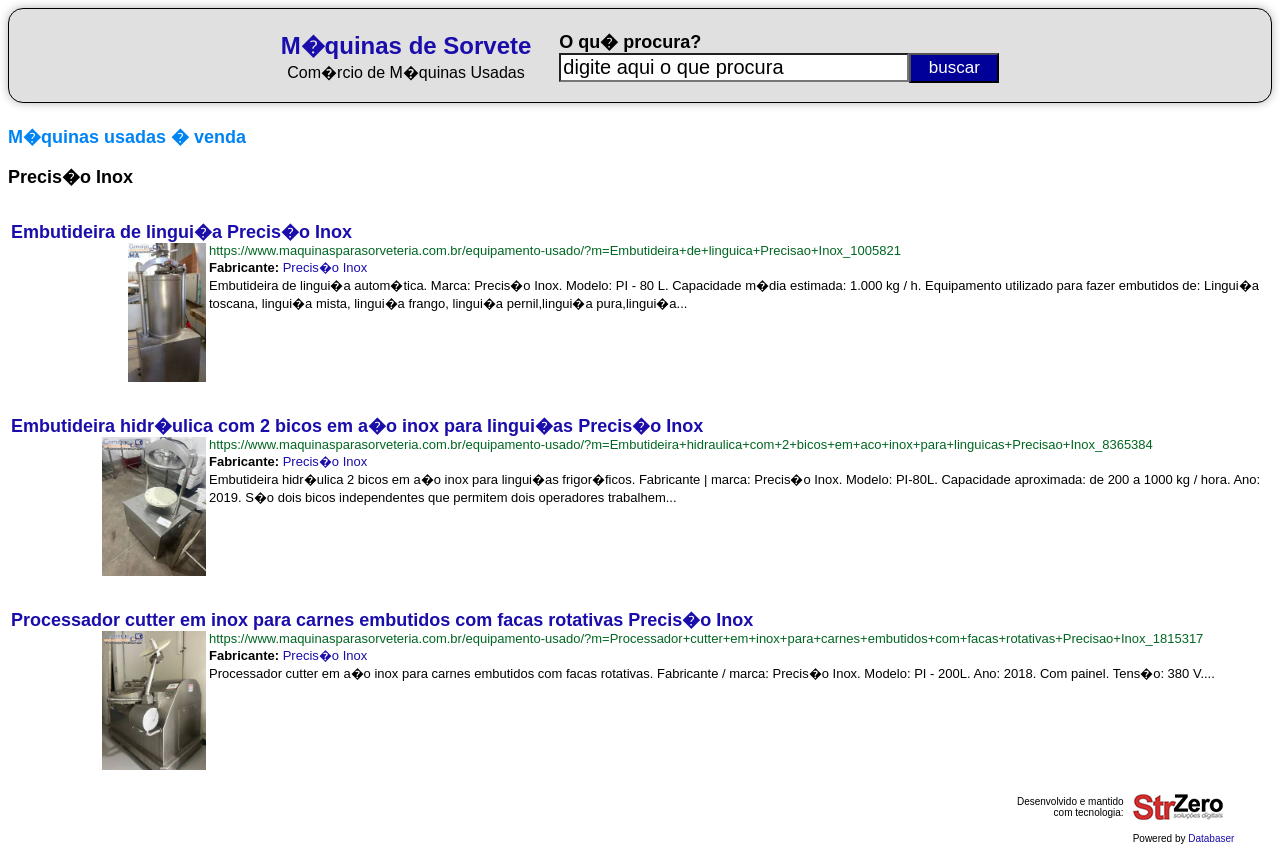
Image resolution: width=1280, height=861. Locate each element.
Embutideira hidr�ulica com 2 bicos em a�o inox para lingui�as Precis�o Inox (357, 426)
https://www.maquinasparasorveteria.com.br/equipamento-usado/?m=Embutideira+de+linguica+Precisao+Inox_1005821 (555, 250)
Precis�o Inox (325, 267)
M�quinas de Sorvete (406, 45)
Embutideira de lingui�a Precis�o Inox (181, 232)
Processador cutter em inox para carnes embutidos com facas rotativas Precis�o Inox (382, 620)
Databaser (1211, 838)
